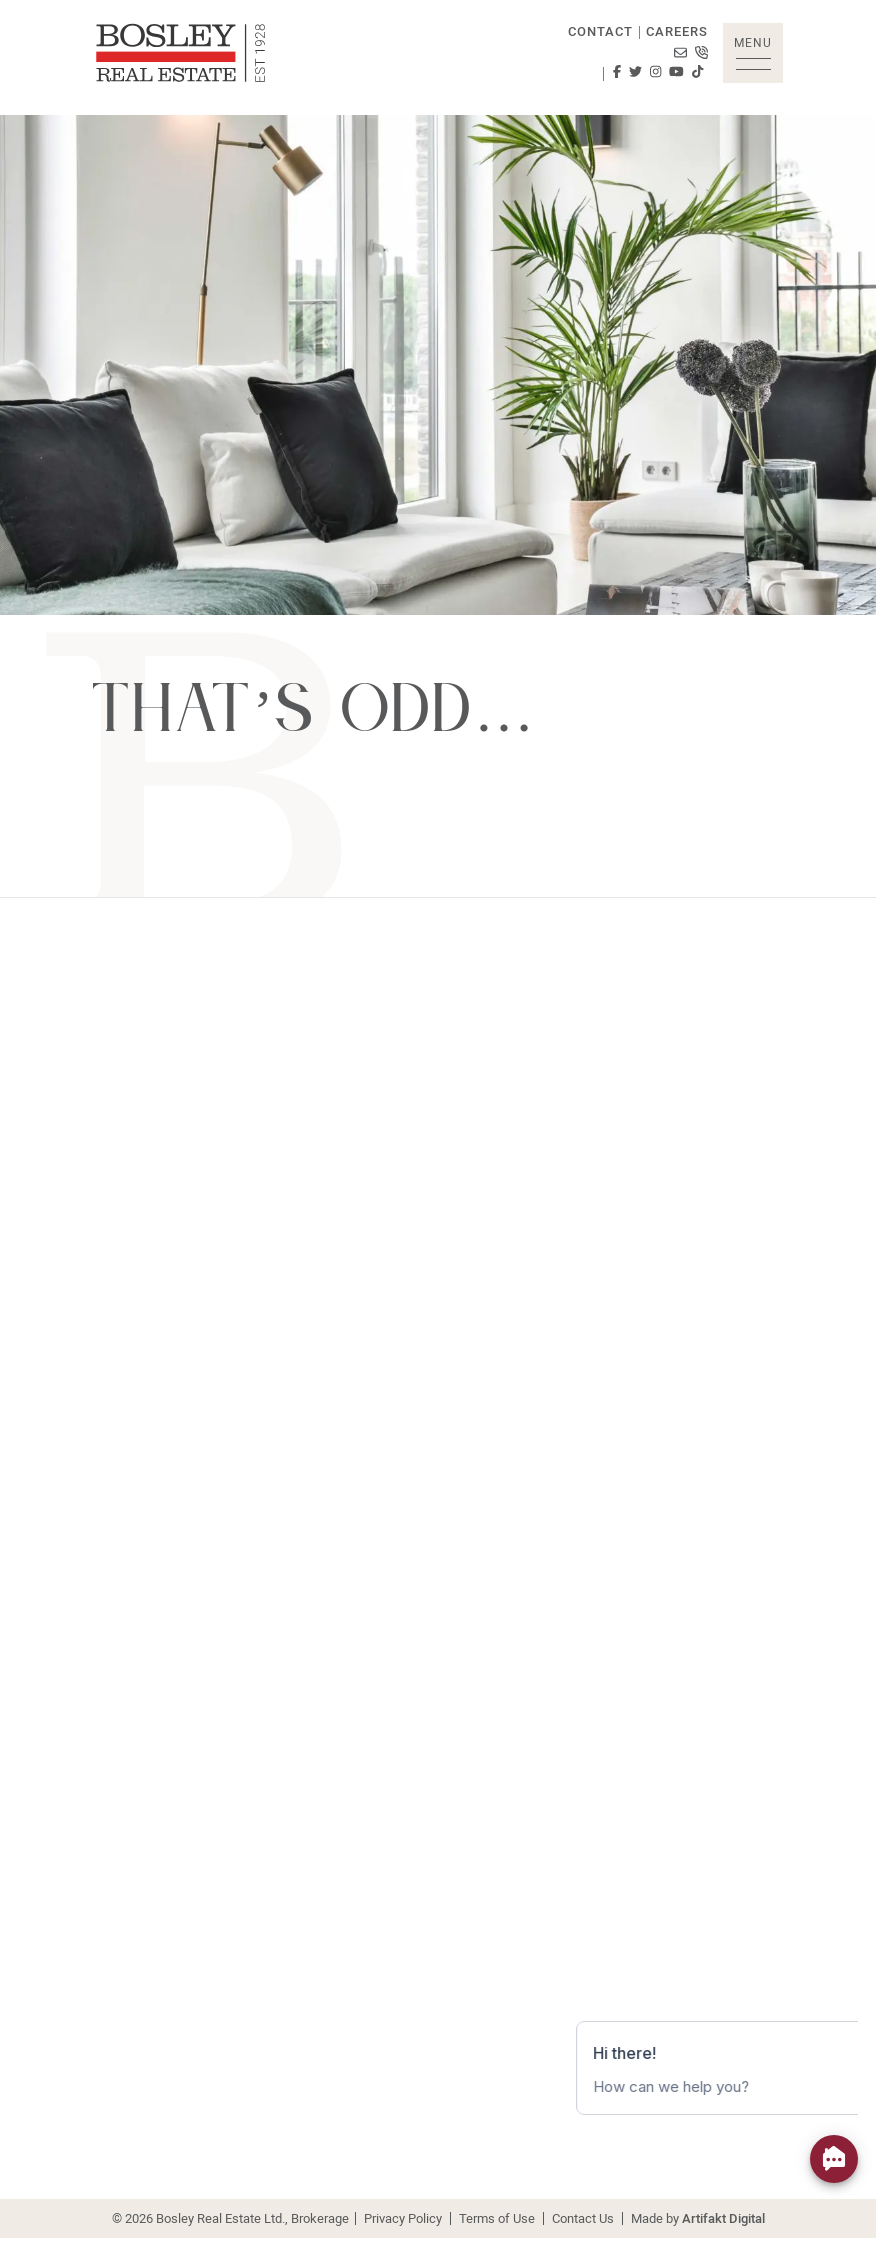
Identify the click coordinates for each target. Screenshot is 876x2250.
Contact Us (583, 2218)
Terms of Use (497, 2218)
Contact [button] (600, 31)
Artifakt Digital (723, 2218)
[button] (753, 53)
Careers (677, 31)
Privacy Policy (403, 2218)
